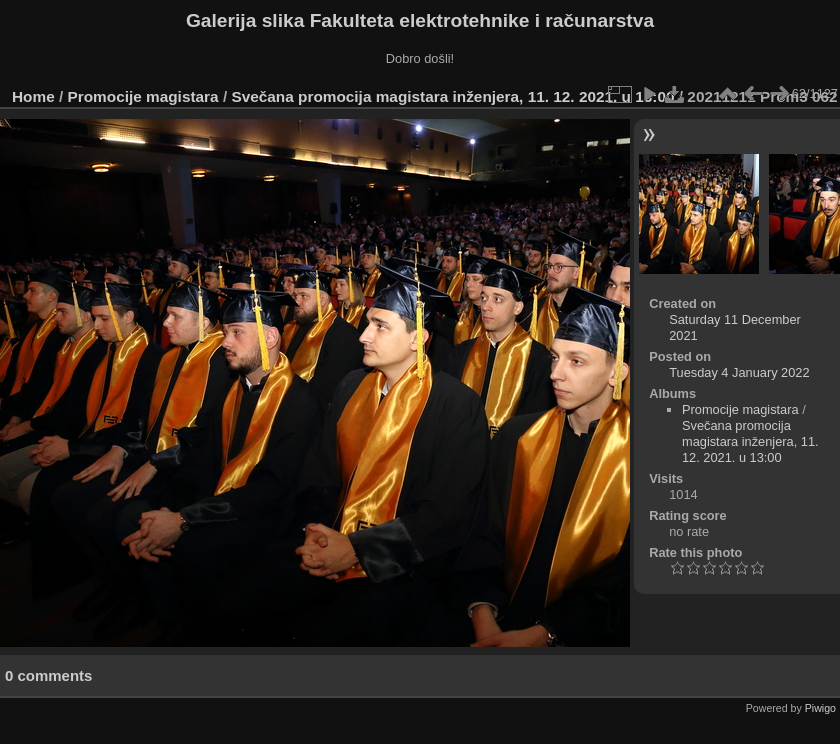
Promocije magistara (143, 96)
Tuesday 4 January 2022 (739, 372)
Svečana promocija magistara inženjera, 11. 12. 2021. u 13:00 (452, 96)
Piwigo (820, 708)
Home (33, 96)
